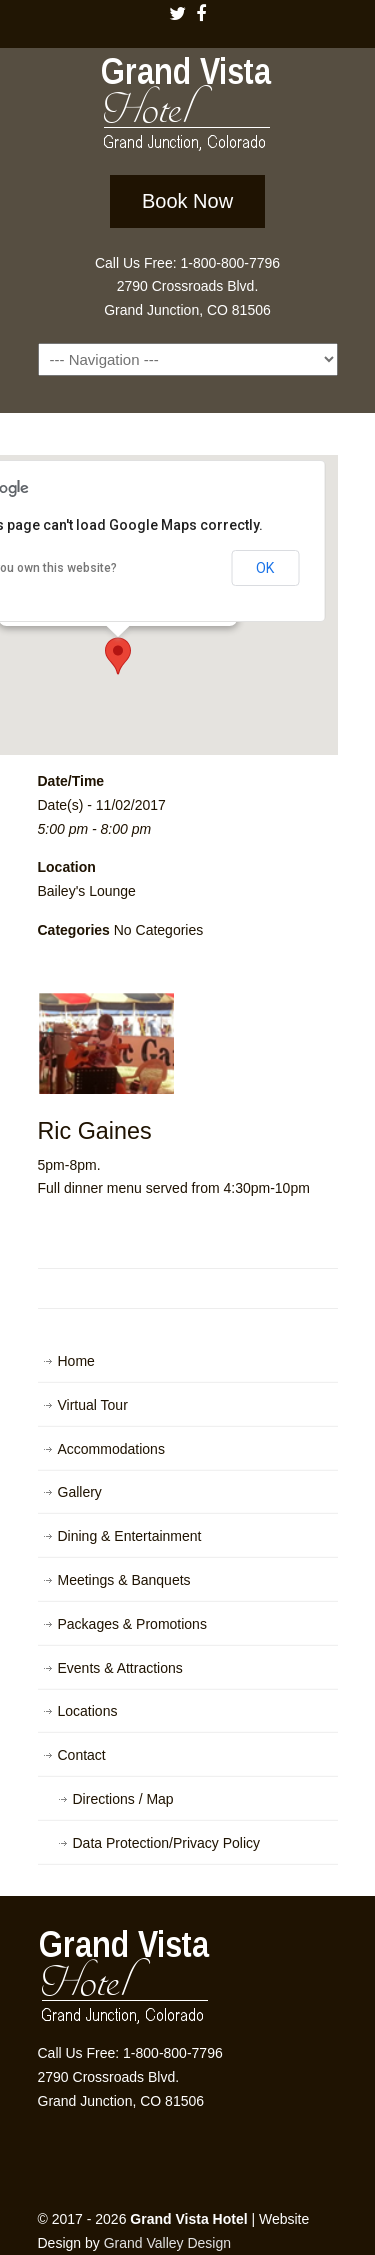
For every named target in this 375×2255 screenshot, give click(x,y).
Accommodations (111, 1449)
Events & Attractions (120, 1668)
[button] (118, 656)
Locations (88, 1711)
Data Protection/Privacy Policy (167, 1843)
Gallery (80, 1492)
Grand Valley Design (167, 2243)
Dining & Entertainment (130, 1536)
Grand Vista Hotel (188, 108)
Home (76, 1361)
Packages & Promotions (132, 1624)
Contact (82, 1755)
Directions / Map (123, 1799)
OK (265, 568)
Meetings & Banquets (124, 1580)
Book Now (187, 201)
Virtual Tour (93, 1405)
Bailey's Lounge (87, 891)
